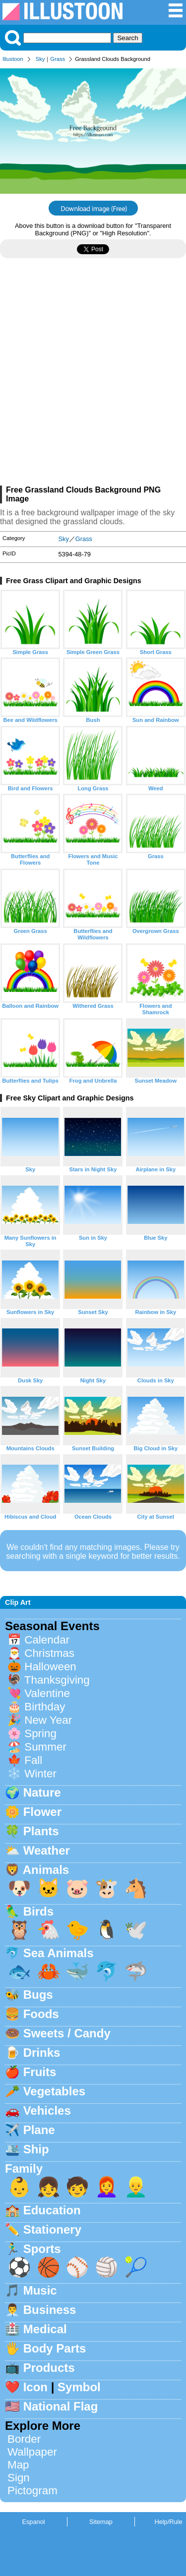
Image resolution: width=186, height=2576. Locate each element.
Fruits (40, 2072)
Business (49, 2309)
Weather (46, 1850)
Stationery (52, 2229)
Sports (42, 2248)
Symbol (79, 2387)
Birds (38, 1911)
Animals (46, 1869)
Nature (42, 1792)
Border (24, 2439)
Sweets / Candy (67, 2033)
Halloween (50, 1666)
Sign (18, 2477)
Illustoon (12, 59)
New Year (48, 1720)
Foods (41, 2014)
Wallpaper (32, 2452)
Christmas (49, 1653)
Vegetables (54, 2091)
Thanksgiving (57, 1680)
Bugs (38, 1994)
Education (52, 2210)
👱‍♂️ (136, 2186)
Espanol (33, 2521)
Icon (35, 2387)
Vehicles (47, 2110)
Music (40, 2290)
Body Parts (54, 2348)
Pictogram (32, 2490)
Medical (45, 2329)
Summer (45, 1747)
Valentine (47, 1693)
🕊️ (136, 1929)
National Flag (60, 2406)
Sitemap (101, 2521)
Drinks (42, 2052)
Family (24, 2168)
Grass (57, 59)
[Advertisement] (93, 376)
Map (18, 2465)
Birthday (44, 1706)
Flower (42, 1811)
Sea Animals (58, 1953)
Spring (40, 1733)
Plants (41, 1831)
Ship (36, 2149)
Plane (39, 2130)
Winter (40, 1773)
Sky (40, 59)
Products (49, 2367)
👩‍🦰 (107, 2186)
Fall (33, 1760)
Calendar (46, 1640)
